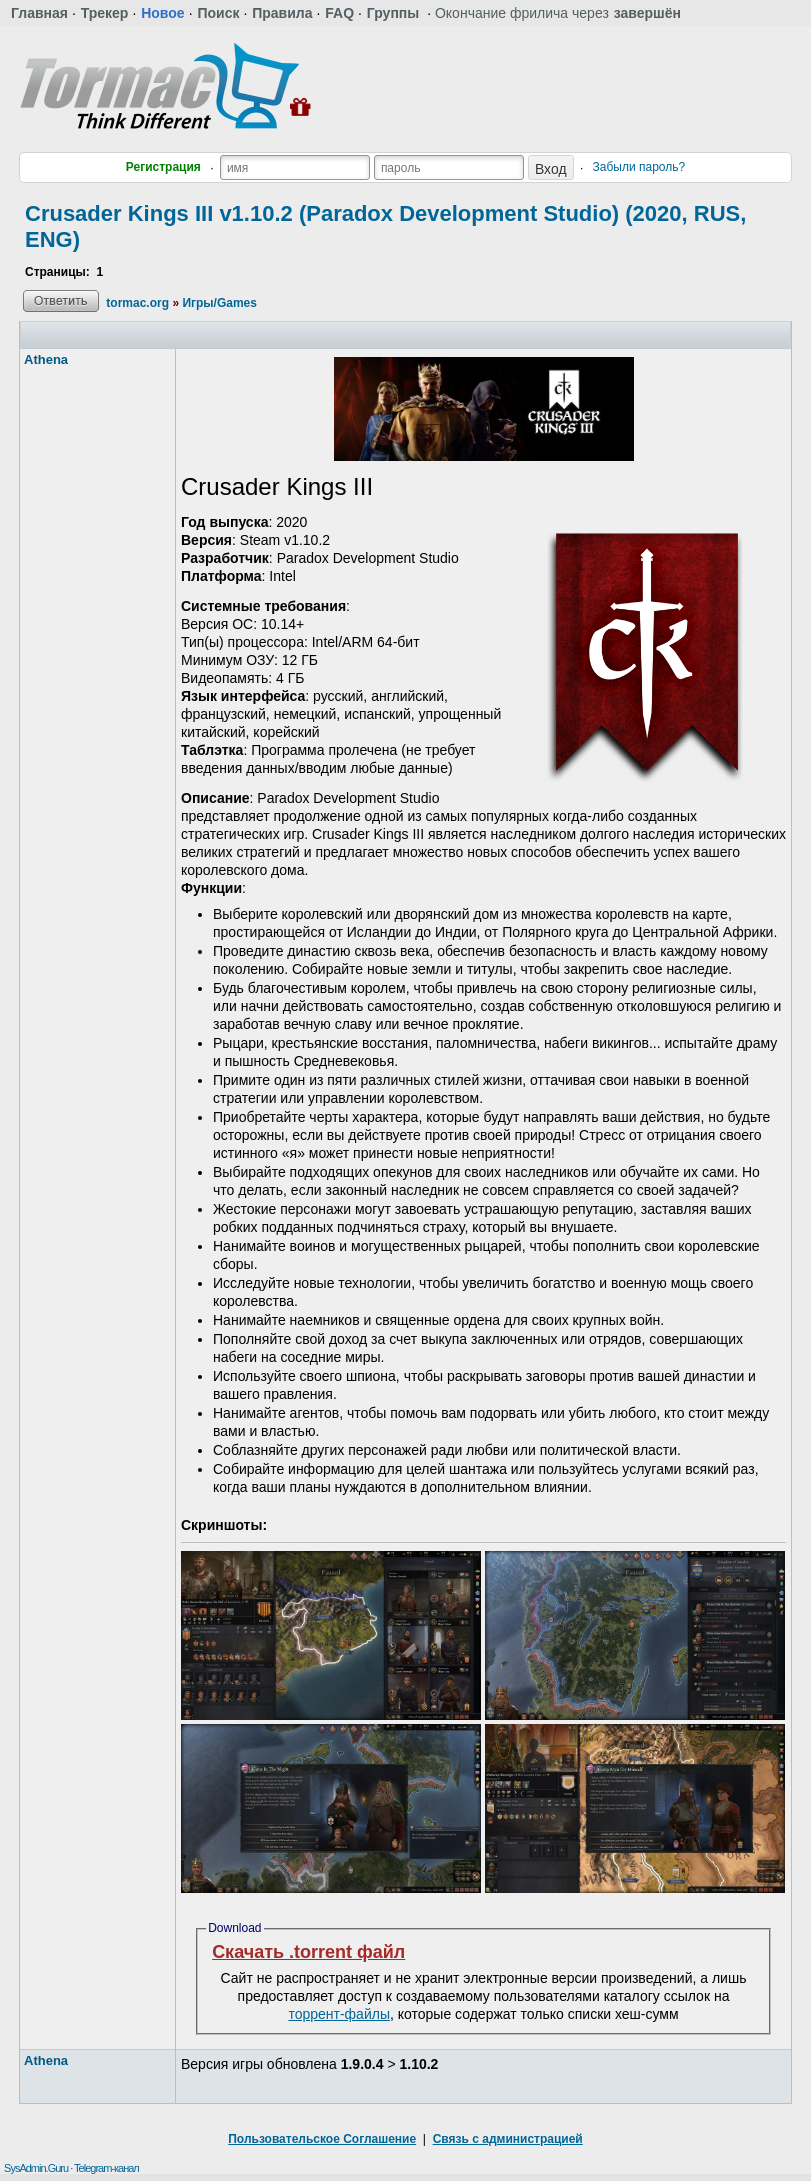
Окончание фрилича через (558, 13)
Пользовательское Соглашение (322, 2139)
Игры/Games (219, 303)
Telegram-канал (106, 2168)
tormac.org (137, 303)
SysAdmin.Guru (36, 2168)
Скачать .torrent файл (308, 1952)
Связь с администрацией (508, 2139)
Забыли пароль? (639, 167)
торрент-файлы (339, 2014)
